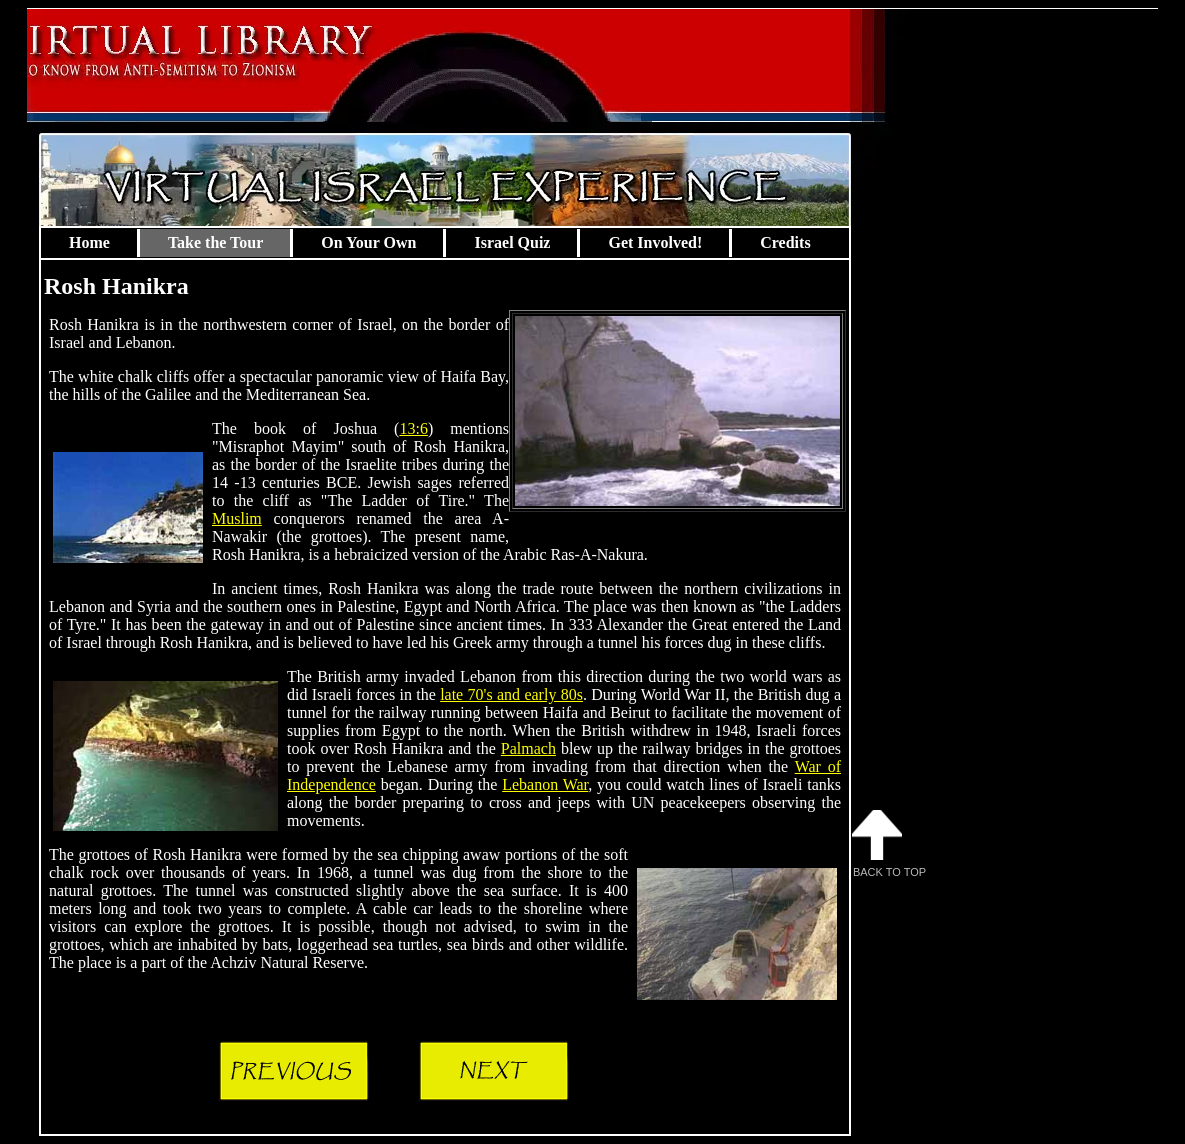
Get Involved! (655, 242)
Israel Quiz (512, 242)
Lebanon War (545, 784)
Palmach (528, 748)
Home (89, 242)
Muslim (237, 518)
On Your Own (368, 242)
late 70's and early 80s (511, 694)
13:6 (413, 428)
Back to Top (889, 844)
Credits (785, 242)
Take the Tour (215, 242)
